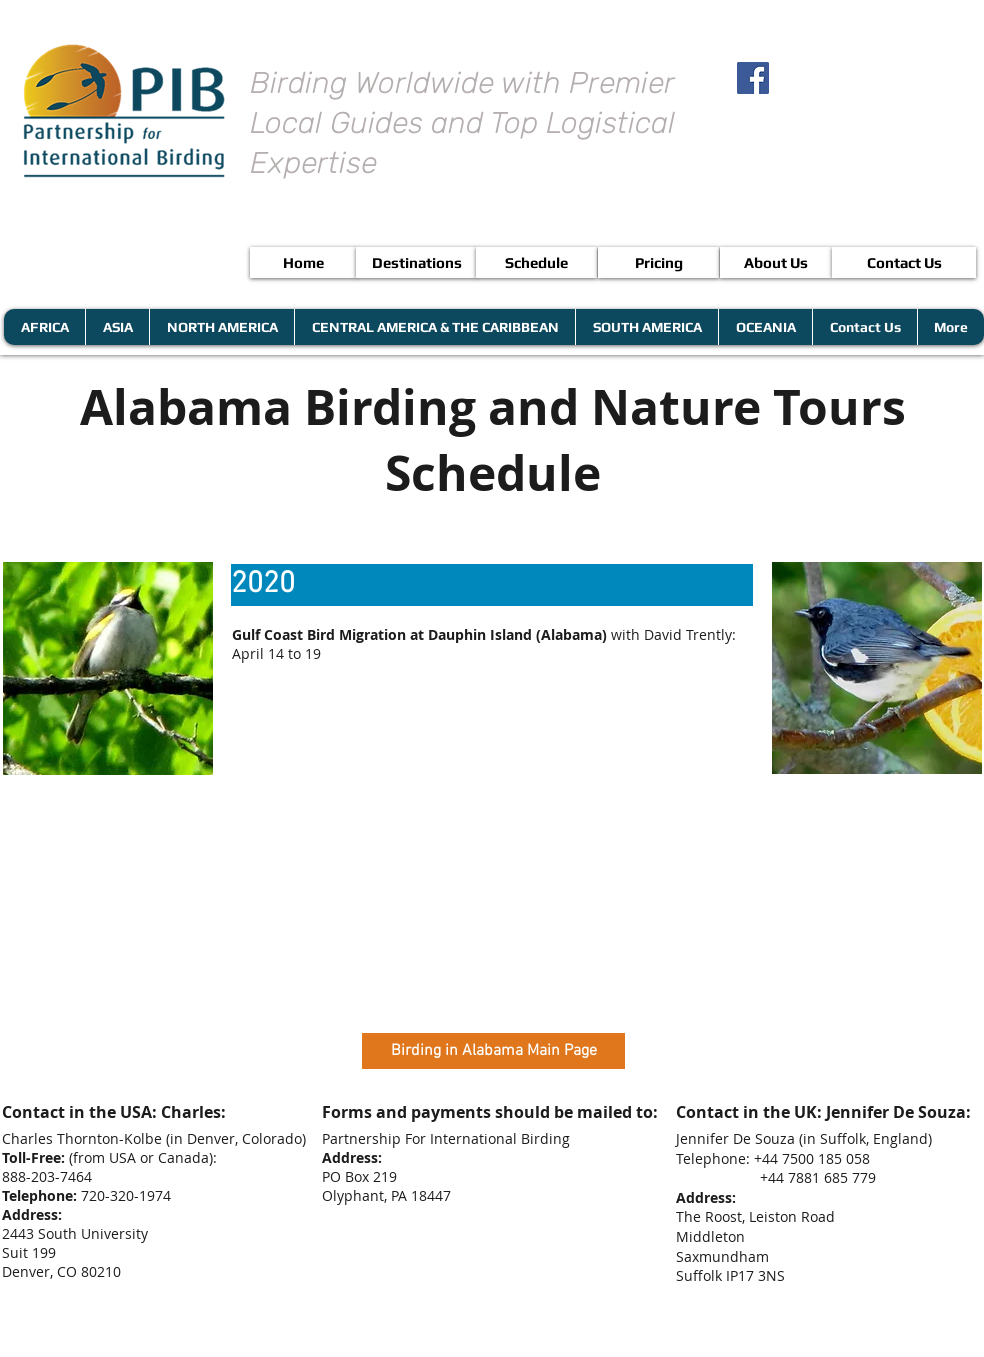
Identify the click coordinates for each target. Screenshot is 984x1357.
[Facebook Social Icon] (753, 78)
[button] (492, 585)
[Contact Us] (904, 262)
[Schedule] (536, 262)
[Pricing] (658, 262)
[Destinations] (416, 262)
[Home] (303, 262)
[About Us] (776, 262)
